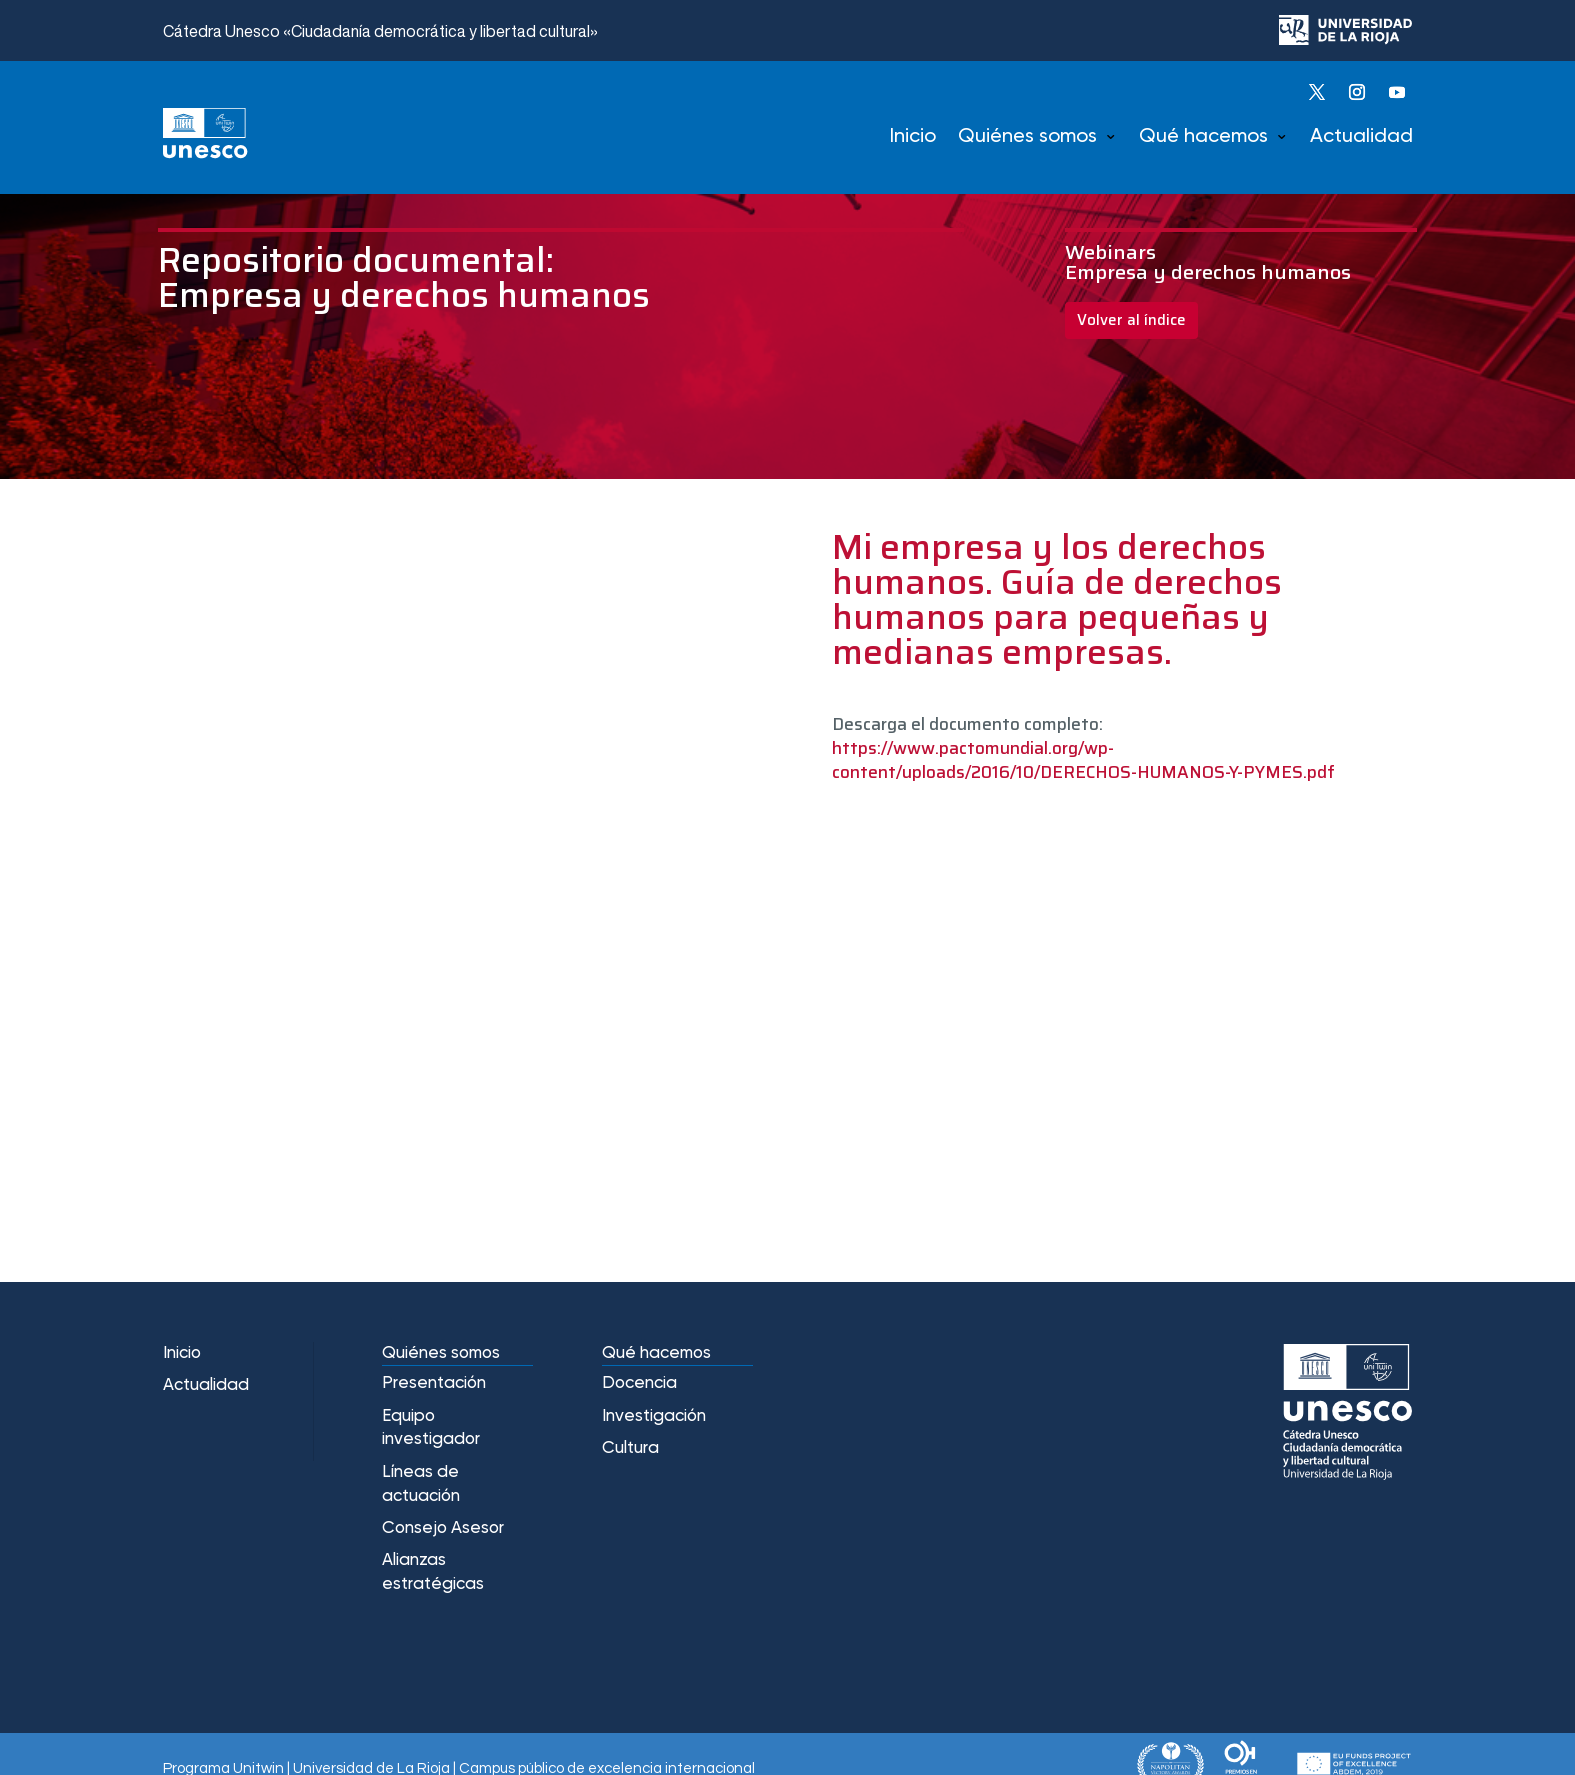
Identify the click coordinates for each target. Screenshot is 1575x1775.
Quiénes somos (1027, 137)
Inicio (913, 137)
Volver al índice (1131, 320)
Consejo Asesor (443, 1528)
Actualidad (1361, 137)
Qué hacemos (1203, 137)
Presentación (434, 1383)
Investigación (654, 1416)
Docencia (639, 1383)
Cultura (630, 1448)
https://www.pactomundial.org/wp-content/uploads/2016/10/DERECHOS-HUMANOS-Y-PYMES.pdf (1083, 760)
